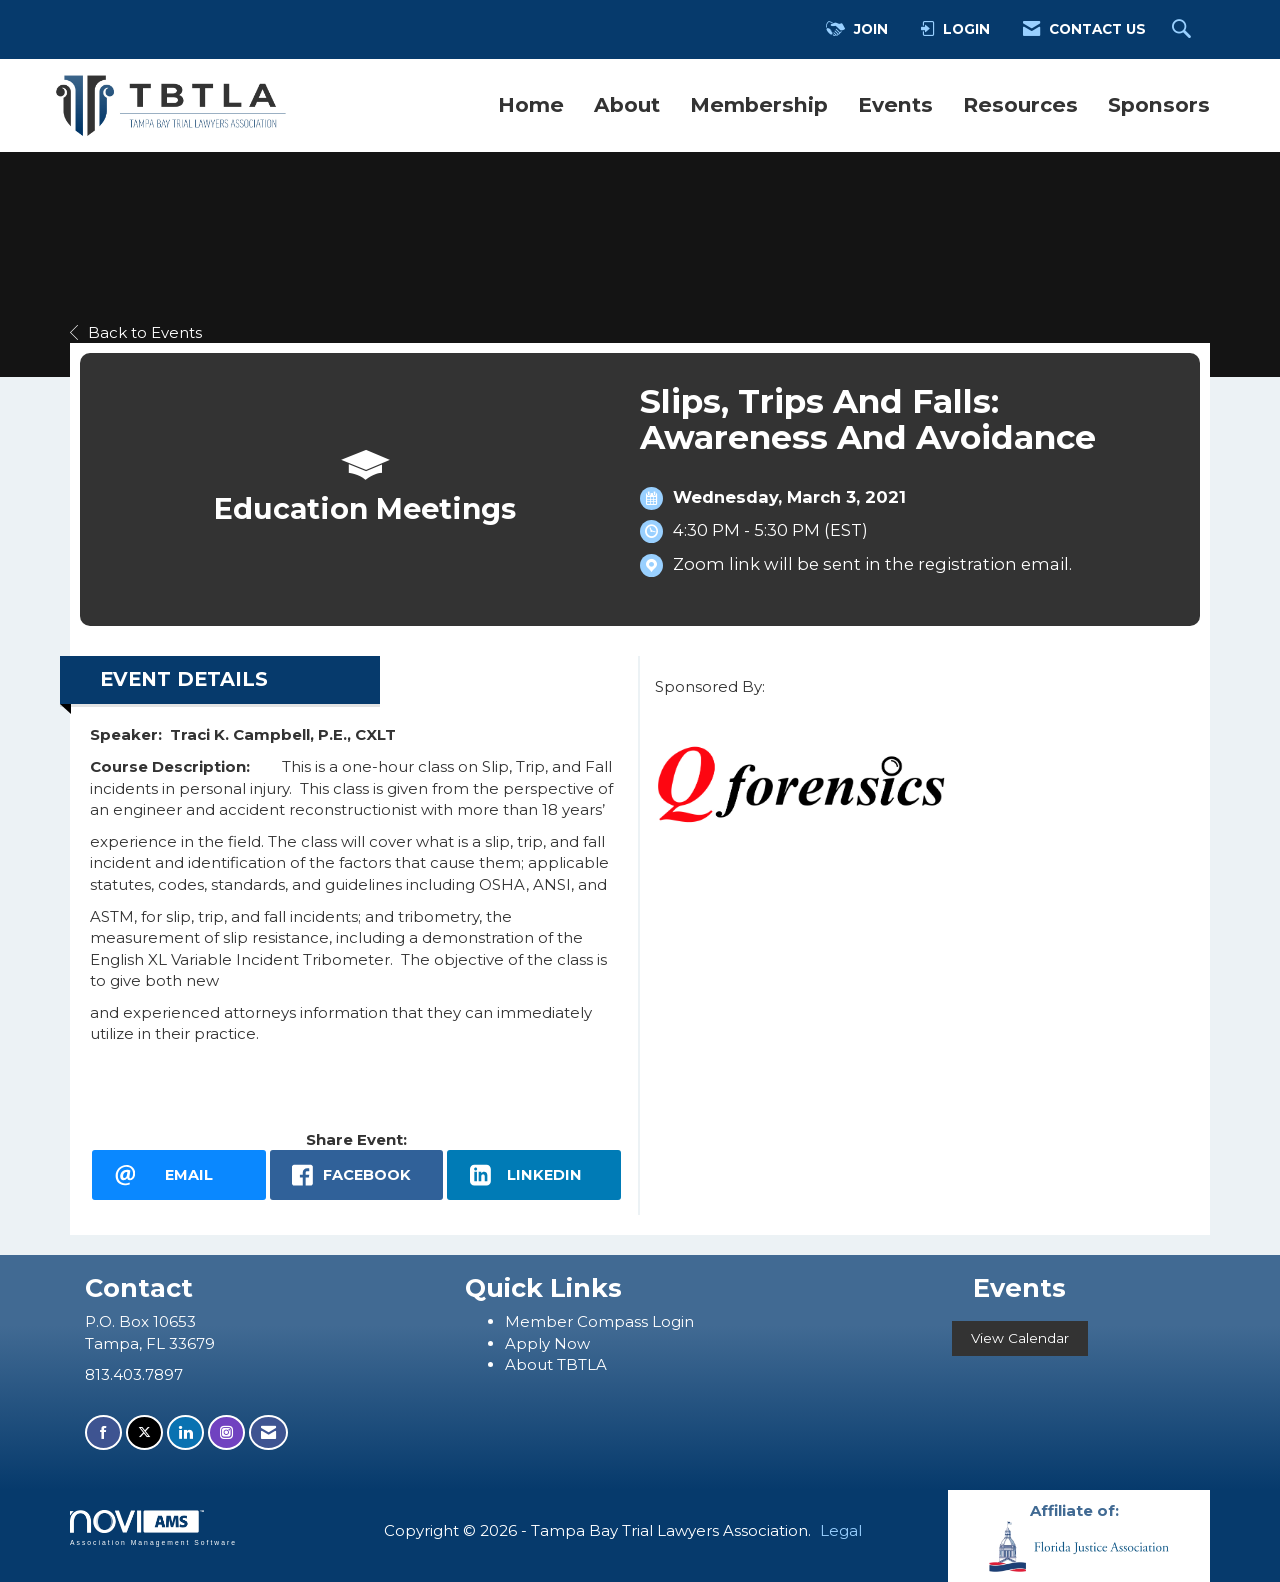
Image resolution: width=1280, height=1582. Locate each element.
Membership (759, 104)
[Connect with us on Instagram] (226, 1432)
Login (673, 1321)
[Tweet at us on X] (144, 1432)
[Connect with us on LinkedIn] (185, 1432)
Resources (1020, 104)
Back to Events (136, 332)
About (627, 104)
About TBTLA (556, 1364)
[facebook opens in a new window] (357, 1175)
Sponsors (1159, 104)
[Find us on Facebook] (103, 1432)
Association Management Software (153, 1528)
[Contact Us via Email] (268, 1432)
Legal (841, 1530)
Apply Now (547, 1343)
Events (895, 104)
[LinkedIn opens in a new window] (534, 1175)
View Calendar (1020, 1338)
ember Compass (586, 1321)
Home (531, 104)
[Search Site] (1184, 30)
